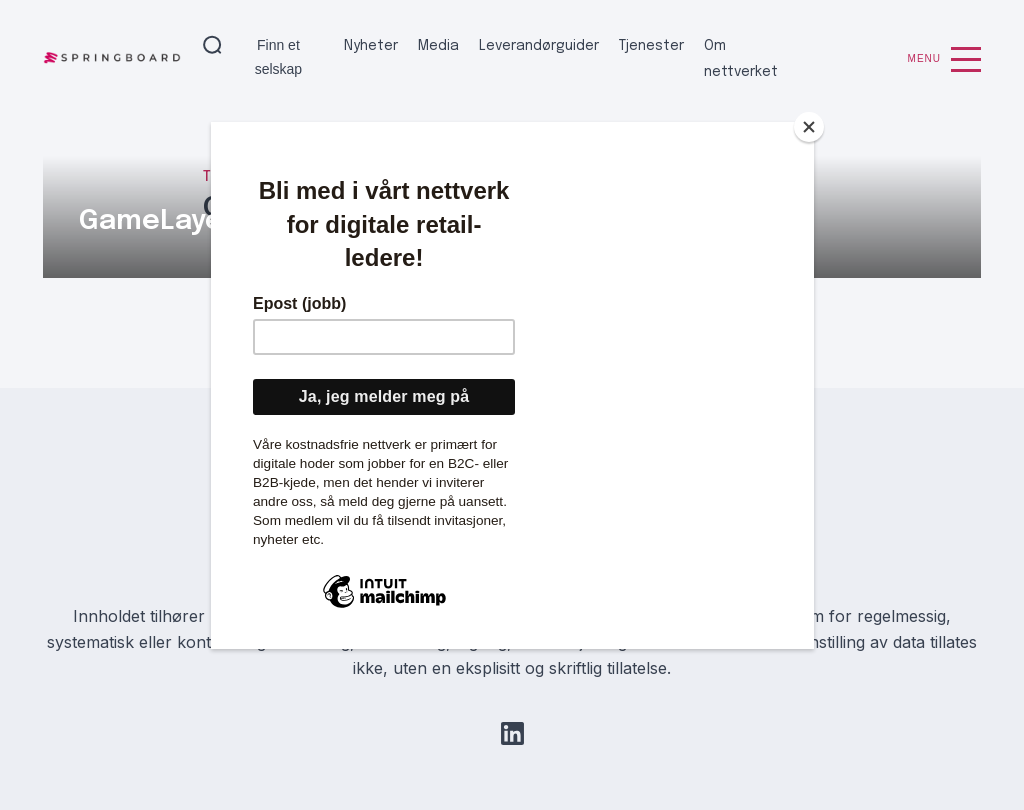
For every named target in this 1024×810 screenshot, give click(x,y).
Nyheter (371, 46)
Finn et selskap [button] (278, 57)
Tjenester (651, 46)
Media (438, 46)
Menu (944, 59)
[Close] (809, 127)
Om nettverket (741, 59)
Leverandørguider (539, 46)
